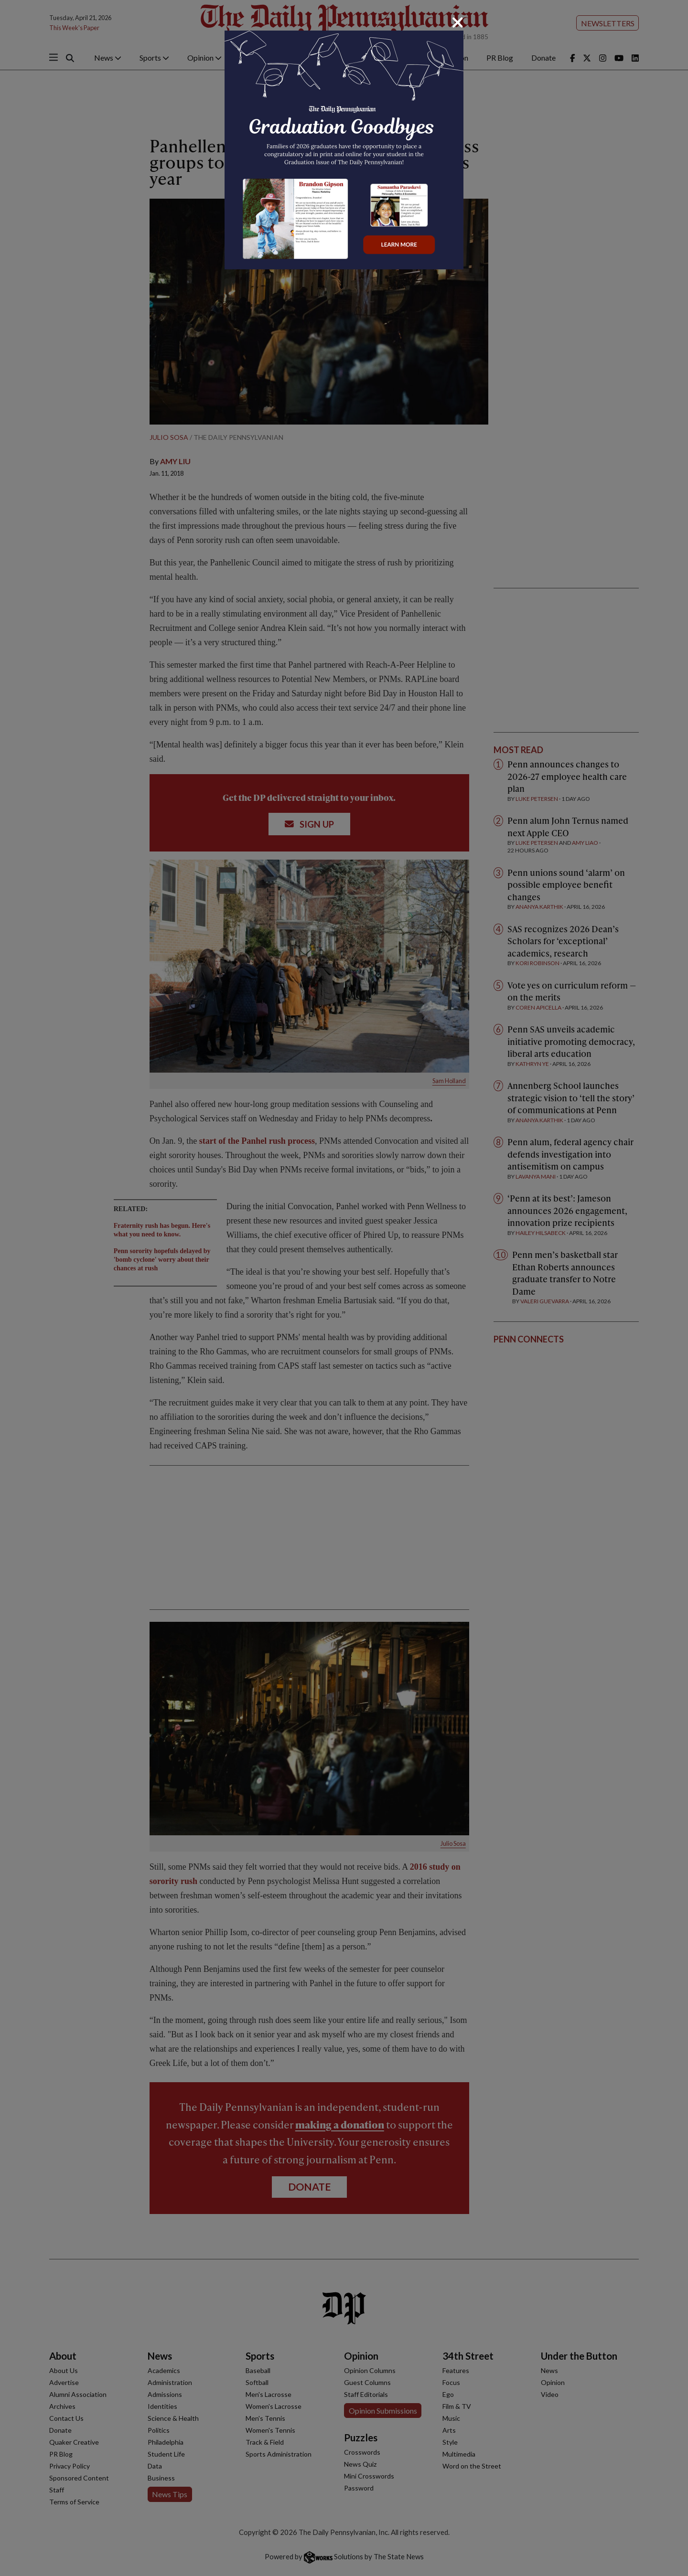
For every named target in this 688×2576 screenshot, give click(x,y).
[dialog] (344, 1288)
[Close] (458, 22)
